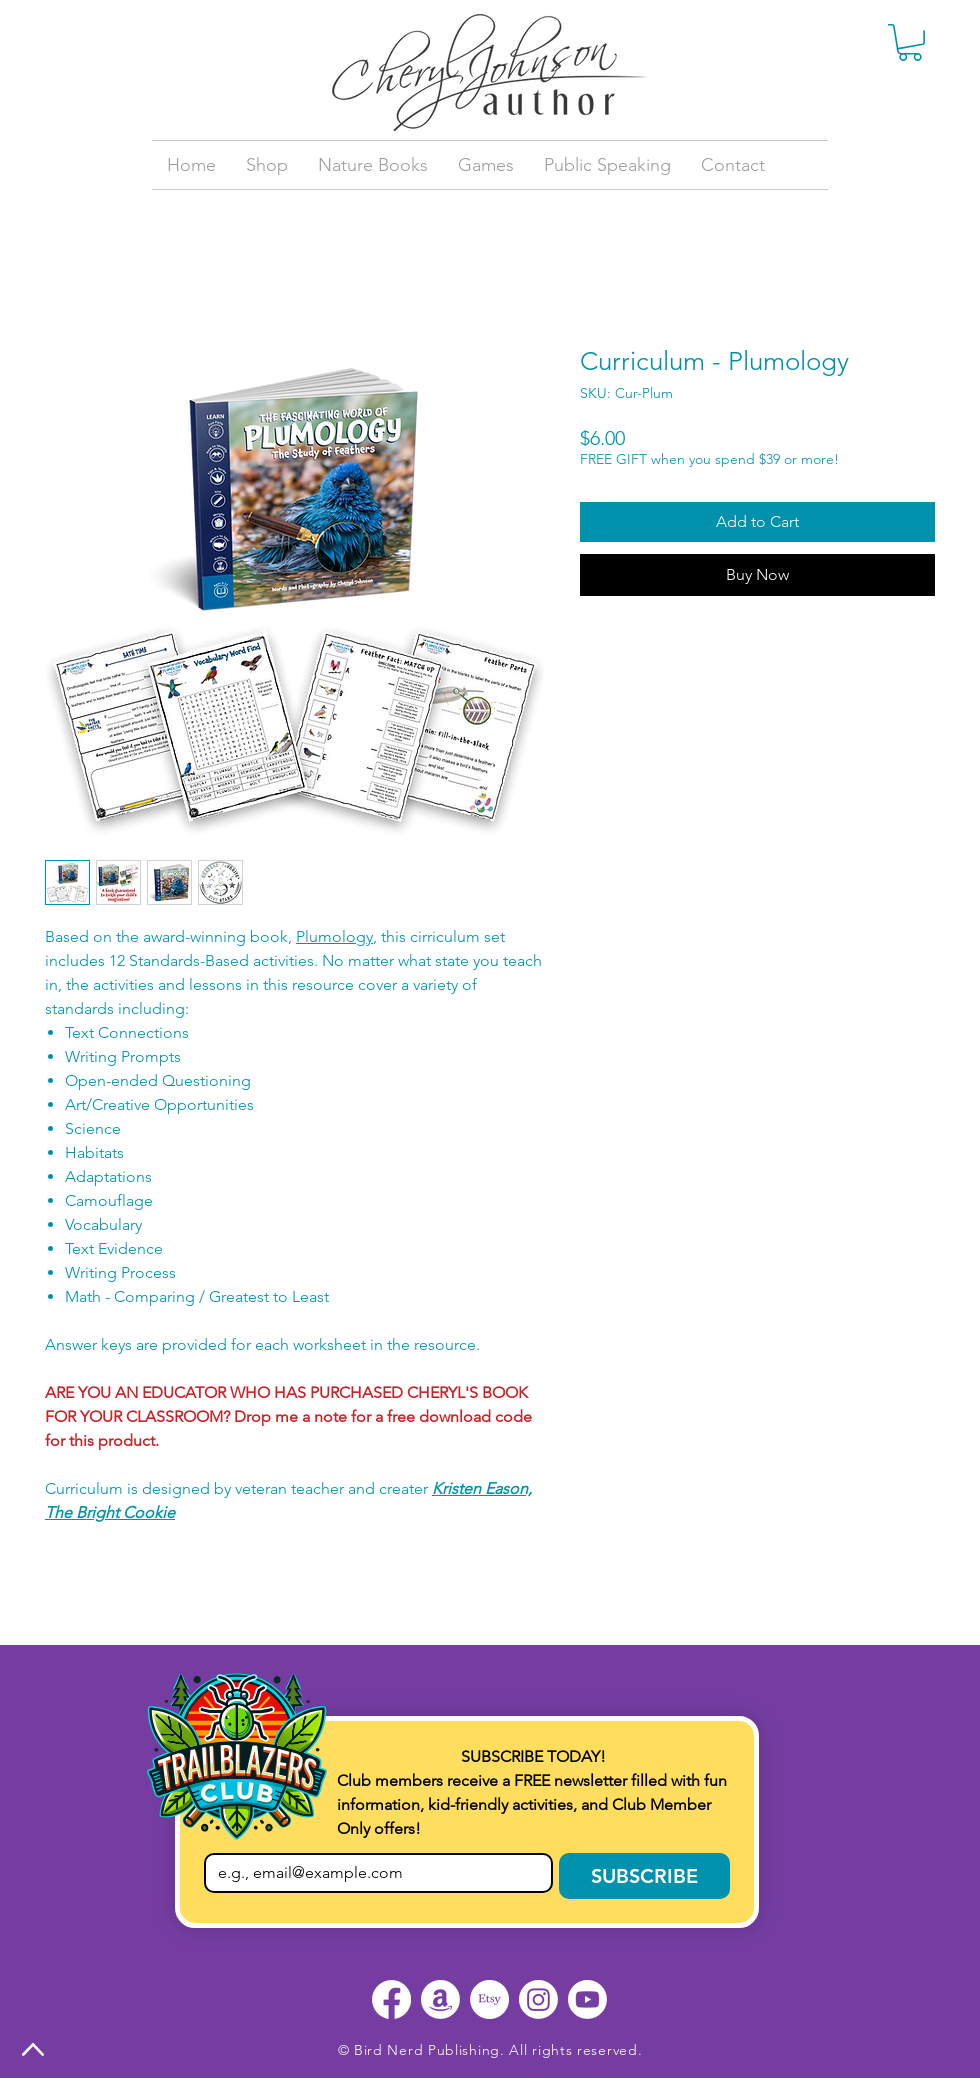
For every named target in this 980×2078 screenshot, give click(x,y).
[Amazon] (440, 1999)
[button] (910, 42)
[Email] (372, 1873)
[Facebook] (391, 1999)
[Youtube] (587, 1999)
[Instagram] (538, 1999)
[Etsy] (489, 1999)
